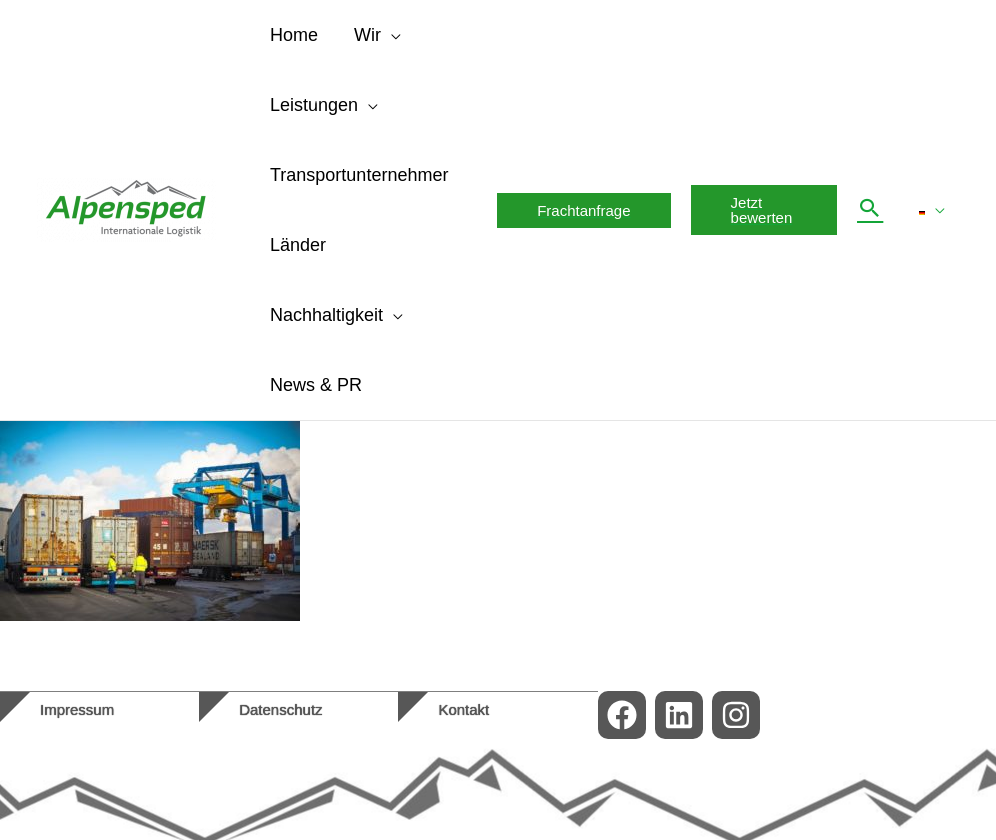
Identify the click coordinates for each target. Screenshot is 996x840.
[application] (391, 35)
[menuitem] (932, 210)
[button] (583, 210)
